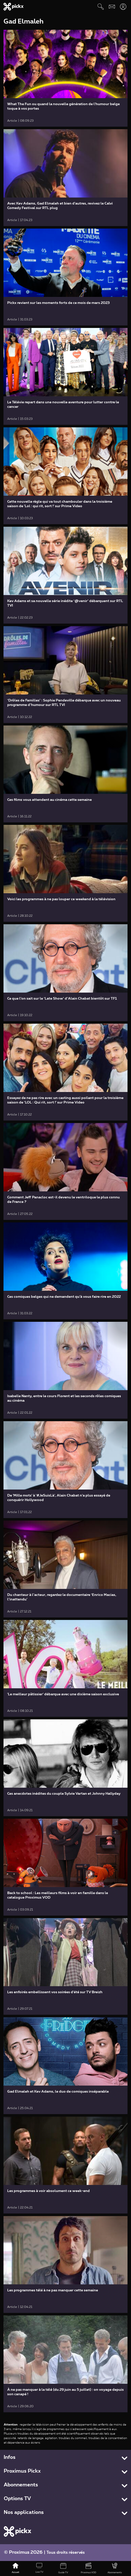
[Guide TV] (63, 2568)
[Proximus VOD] (88, 2568)
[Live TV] (39, 2568)
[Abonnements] (115, 2568)
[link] (66, 78)
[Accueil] (15, 2568)
